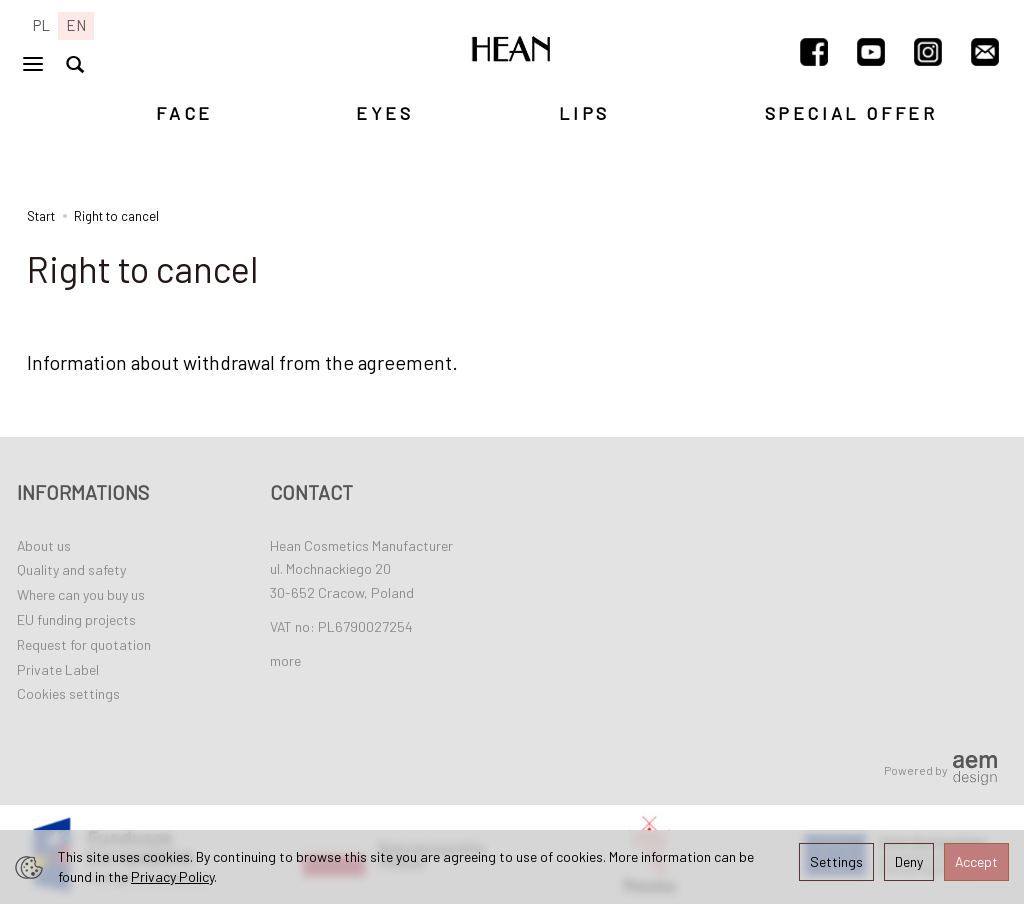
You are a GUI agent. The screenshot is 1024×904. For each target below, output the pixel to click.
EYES (384, 113)
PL (41, 25)
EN (76, 25)
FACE (184, 113)
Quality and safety (71, 569)
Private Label (58, 669)
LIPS (584, 113)
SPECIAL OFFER (851, 113)
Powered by (940, 770)
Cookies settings (68, 693)
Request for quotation (84, 644)
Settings (836, 861)
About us (44, 545)
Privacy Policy (172, 876)
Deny (909, 861)
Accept (976, 861)
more (285, 660)
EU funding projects (76, 619)
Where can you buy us (81, 594)
